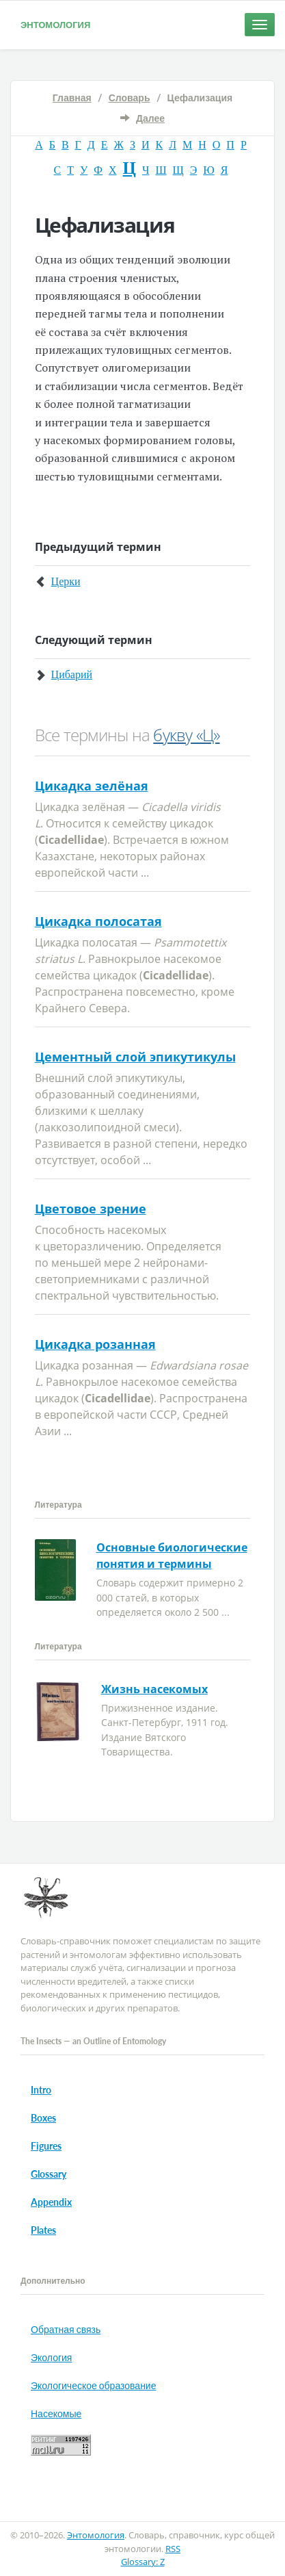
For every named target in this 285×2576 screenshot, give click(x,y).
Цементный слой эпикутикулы (135, 1056)
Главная (72, 97)
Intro (41, 2090)
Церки (66, 581)
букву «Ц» (186, 734)
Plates (43, 2230)
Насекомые (56, 2413)
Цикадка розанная (95, 1344)
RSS (172, 2548)
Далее (150, 118)
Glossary (48, 2174)
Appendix (51, 2202)
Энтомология (55, 24)
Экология (51, 2357)
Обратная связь (65, 2329)
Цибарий (71, 674)
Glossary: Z (143, 2561)
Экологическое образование (93, 2385)
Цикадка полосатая (98, 921)
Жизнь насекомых (154, 1689)
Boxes (43, 2118)
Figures (46, 2146)
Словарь (129, 97)
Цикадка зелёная (91, 785)
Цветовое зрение (90, 1208)
